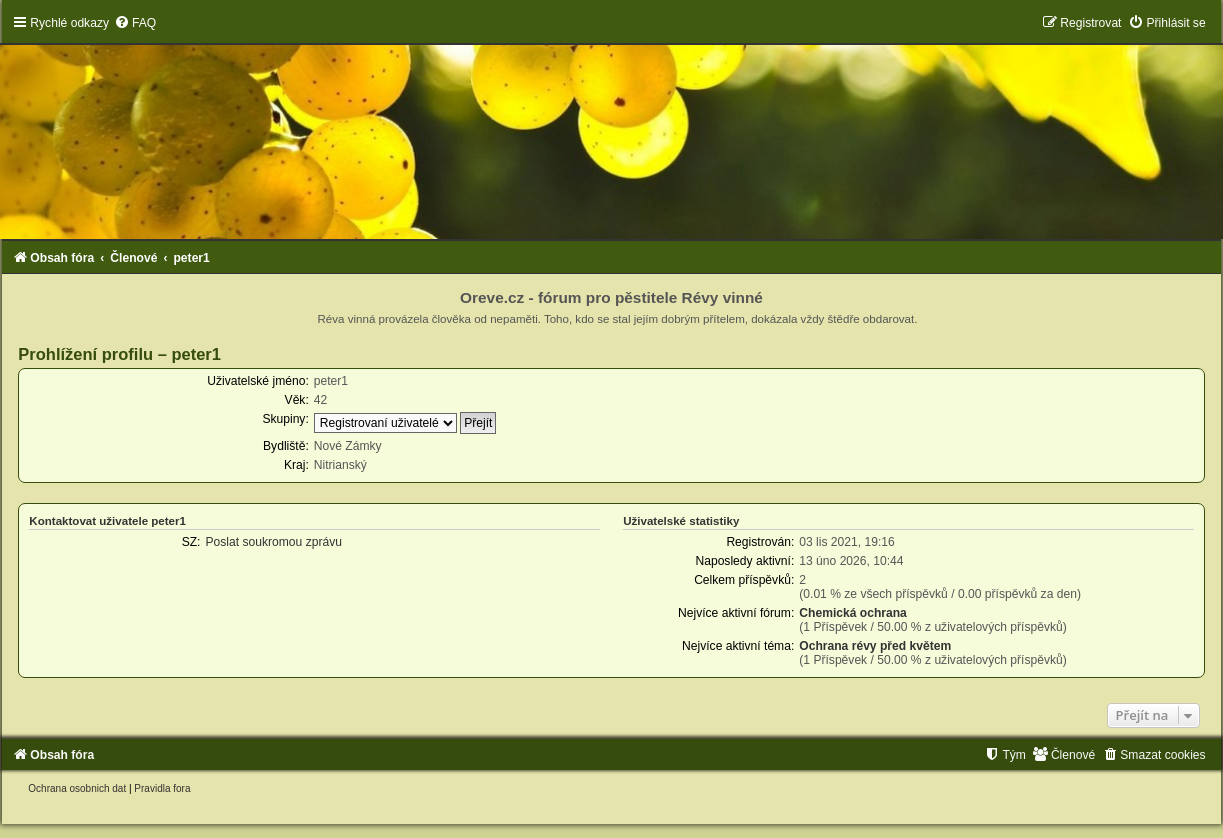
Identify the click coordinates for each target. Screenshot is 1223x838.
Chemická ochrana (853, 613)
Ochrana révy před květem (875, 646)
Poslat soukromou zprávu (273, 542)
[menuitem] (135, 23)
